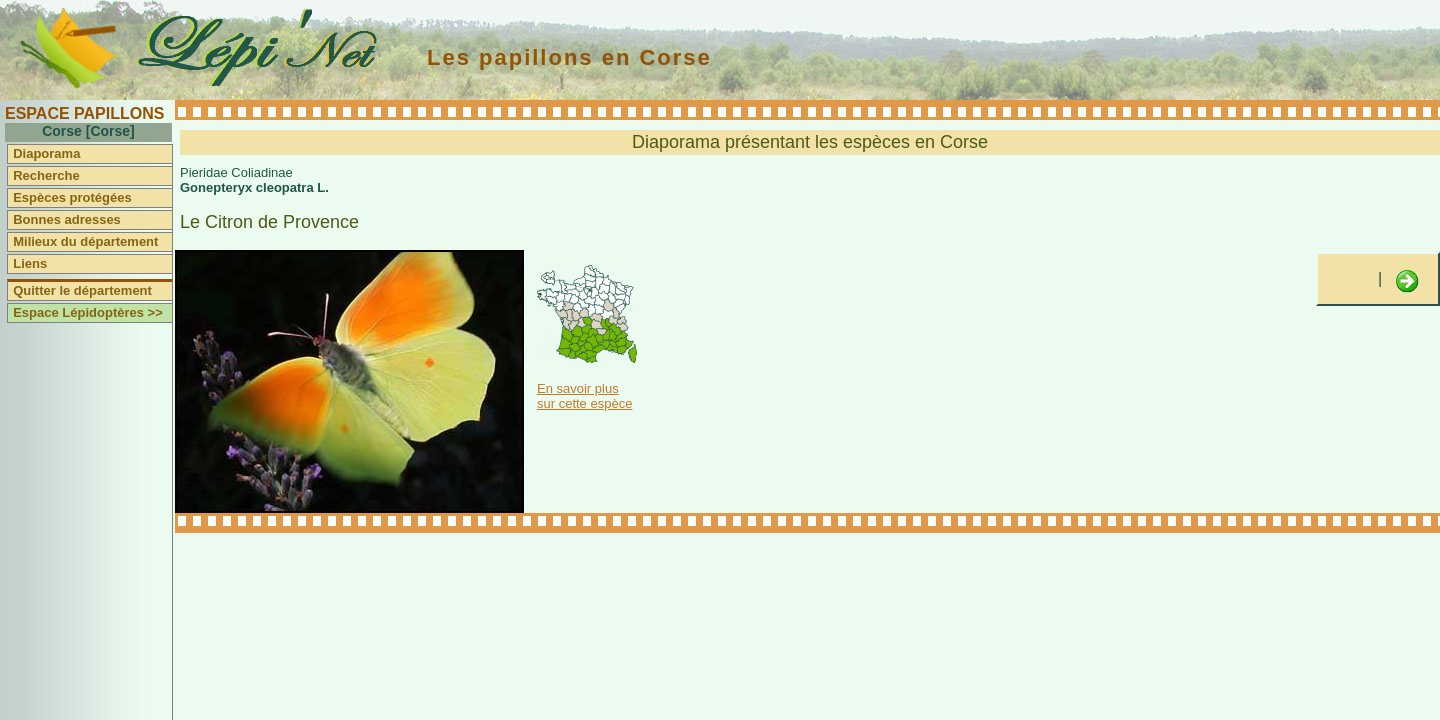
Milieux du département (85, 241)
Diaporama (46, 153)
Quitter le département (82, 290)
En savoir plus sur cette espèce (584, 396)
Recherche (46, 175)
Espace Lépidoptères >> (88, 312)
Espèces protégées (72, 197)
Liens (30, 263)
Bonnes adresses (67, 219)
